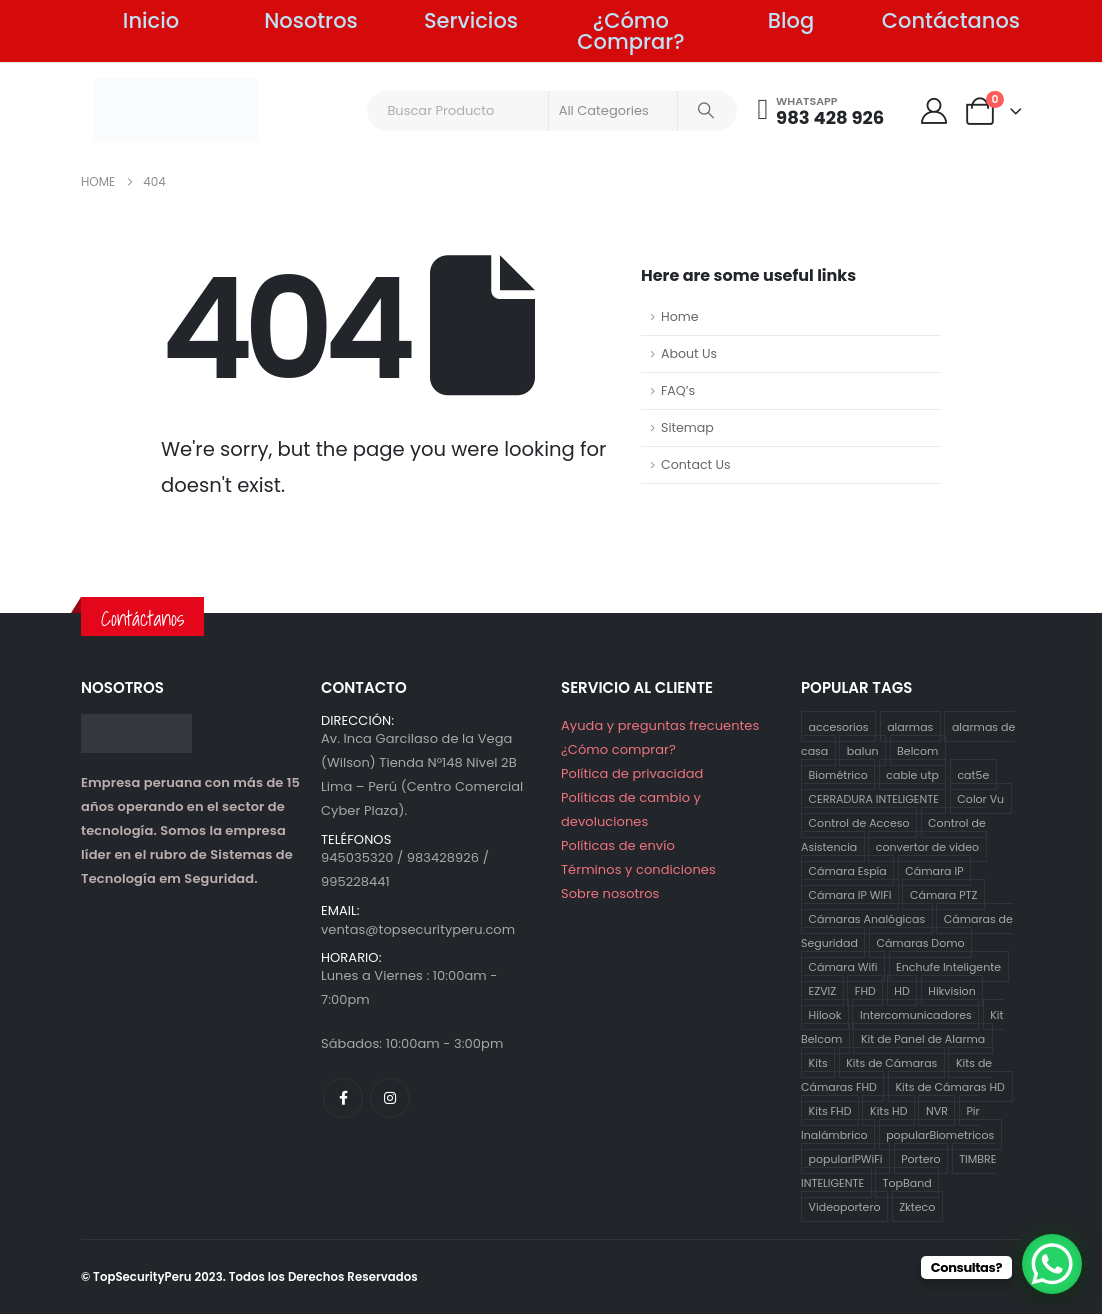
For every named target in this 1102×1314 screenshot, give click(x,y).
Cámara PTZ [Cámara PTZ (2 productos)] (943, 894)
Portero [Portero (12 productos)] (920, 1158)
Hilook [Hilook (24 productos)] (825, 1014)
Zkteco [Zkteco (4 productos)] (917, 1206)
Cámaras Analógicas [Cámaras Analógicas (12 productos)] (867, 918)
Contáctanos (951, 20)
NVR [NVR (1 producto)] (937, 1110)
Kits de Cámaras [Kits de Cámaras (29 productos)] (891, 1062)
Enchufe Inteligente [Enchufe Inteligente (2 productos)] (948, 966)
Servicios (471, 20)
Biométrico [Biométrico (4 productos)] (838, 774)
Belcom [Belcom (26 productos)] (917, 750)
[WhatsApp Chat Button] (1052, 1264)
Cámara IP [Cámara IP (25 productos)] (934, 870)
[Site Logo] (176, 109)
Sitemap (687, 427)
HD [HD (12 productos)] (901, 990)
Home (680, 316)
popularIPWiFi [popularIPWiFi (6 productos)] (846, 1158)
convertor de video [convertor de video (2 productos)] (927, 846)
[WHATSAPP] (821, 111)
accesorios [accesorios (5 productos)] (839, 726)
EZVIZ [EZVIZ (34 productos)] (823, 990)
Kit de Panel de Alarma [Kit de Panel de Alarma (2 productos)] (923, 1038)
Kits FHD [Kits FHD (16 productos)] (830, 1110)
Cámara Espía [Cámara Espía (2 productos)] (848, 870)
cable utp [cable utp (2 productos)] (912, 774)
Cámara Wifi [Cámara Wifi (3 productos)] (843, 966)
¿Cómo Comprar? (630, 31)
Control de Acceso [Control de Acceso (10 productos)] (859, 822)
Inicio (151, 20)
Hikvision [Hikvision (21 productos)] (951, 990)
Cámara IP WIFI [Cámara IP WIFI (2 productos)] (850, 894)
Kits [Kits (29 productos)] (818, 1062)
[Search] (706, 111)
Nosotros (311, 20)
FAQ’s (678, 390)
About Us (689, 353)
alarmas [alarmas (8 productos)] (910, 726)
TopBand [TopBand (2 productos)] (907, 1182)
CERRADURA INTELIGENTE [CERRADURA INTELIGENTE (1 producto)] (874, 798)
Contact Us (696, 464)
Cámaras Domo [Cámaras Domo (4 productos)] (920, 942)
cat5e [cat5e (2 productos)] (973, 774)
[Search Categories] (613, 111)
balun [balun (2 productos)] (863, 750)
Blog (791, 20)
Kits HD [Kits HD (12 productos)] (888, 1110)
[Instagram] (390, 1098)
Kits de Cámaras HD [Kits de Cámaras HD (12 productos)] (949, 1086)
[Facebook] (343, 1098)
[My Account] (933, 111)
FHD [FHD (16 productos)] (865, 990)
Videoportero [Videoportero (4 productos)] (845, 1206)
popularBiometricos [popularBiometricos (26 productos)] (940, 1134)
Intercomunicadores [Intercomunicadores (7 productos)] (916, 1014)
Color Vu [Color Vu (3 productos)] (980, 798)
